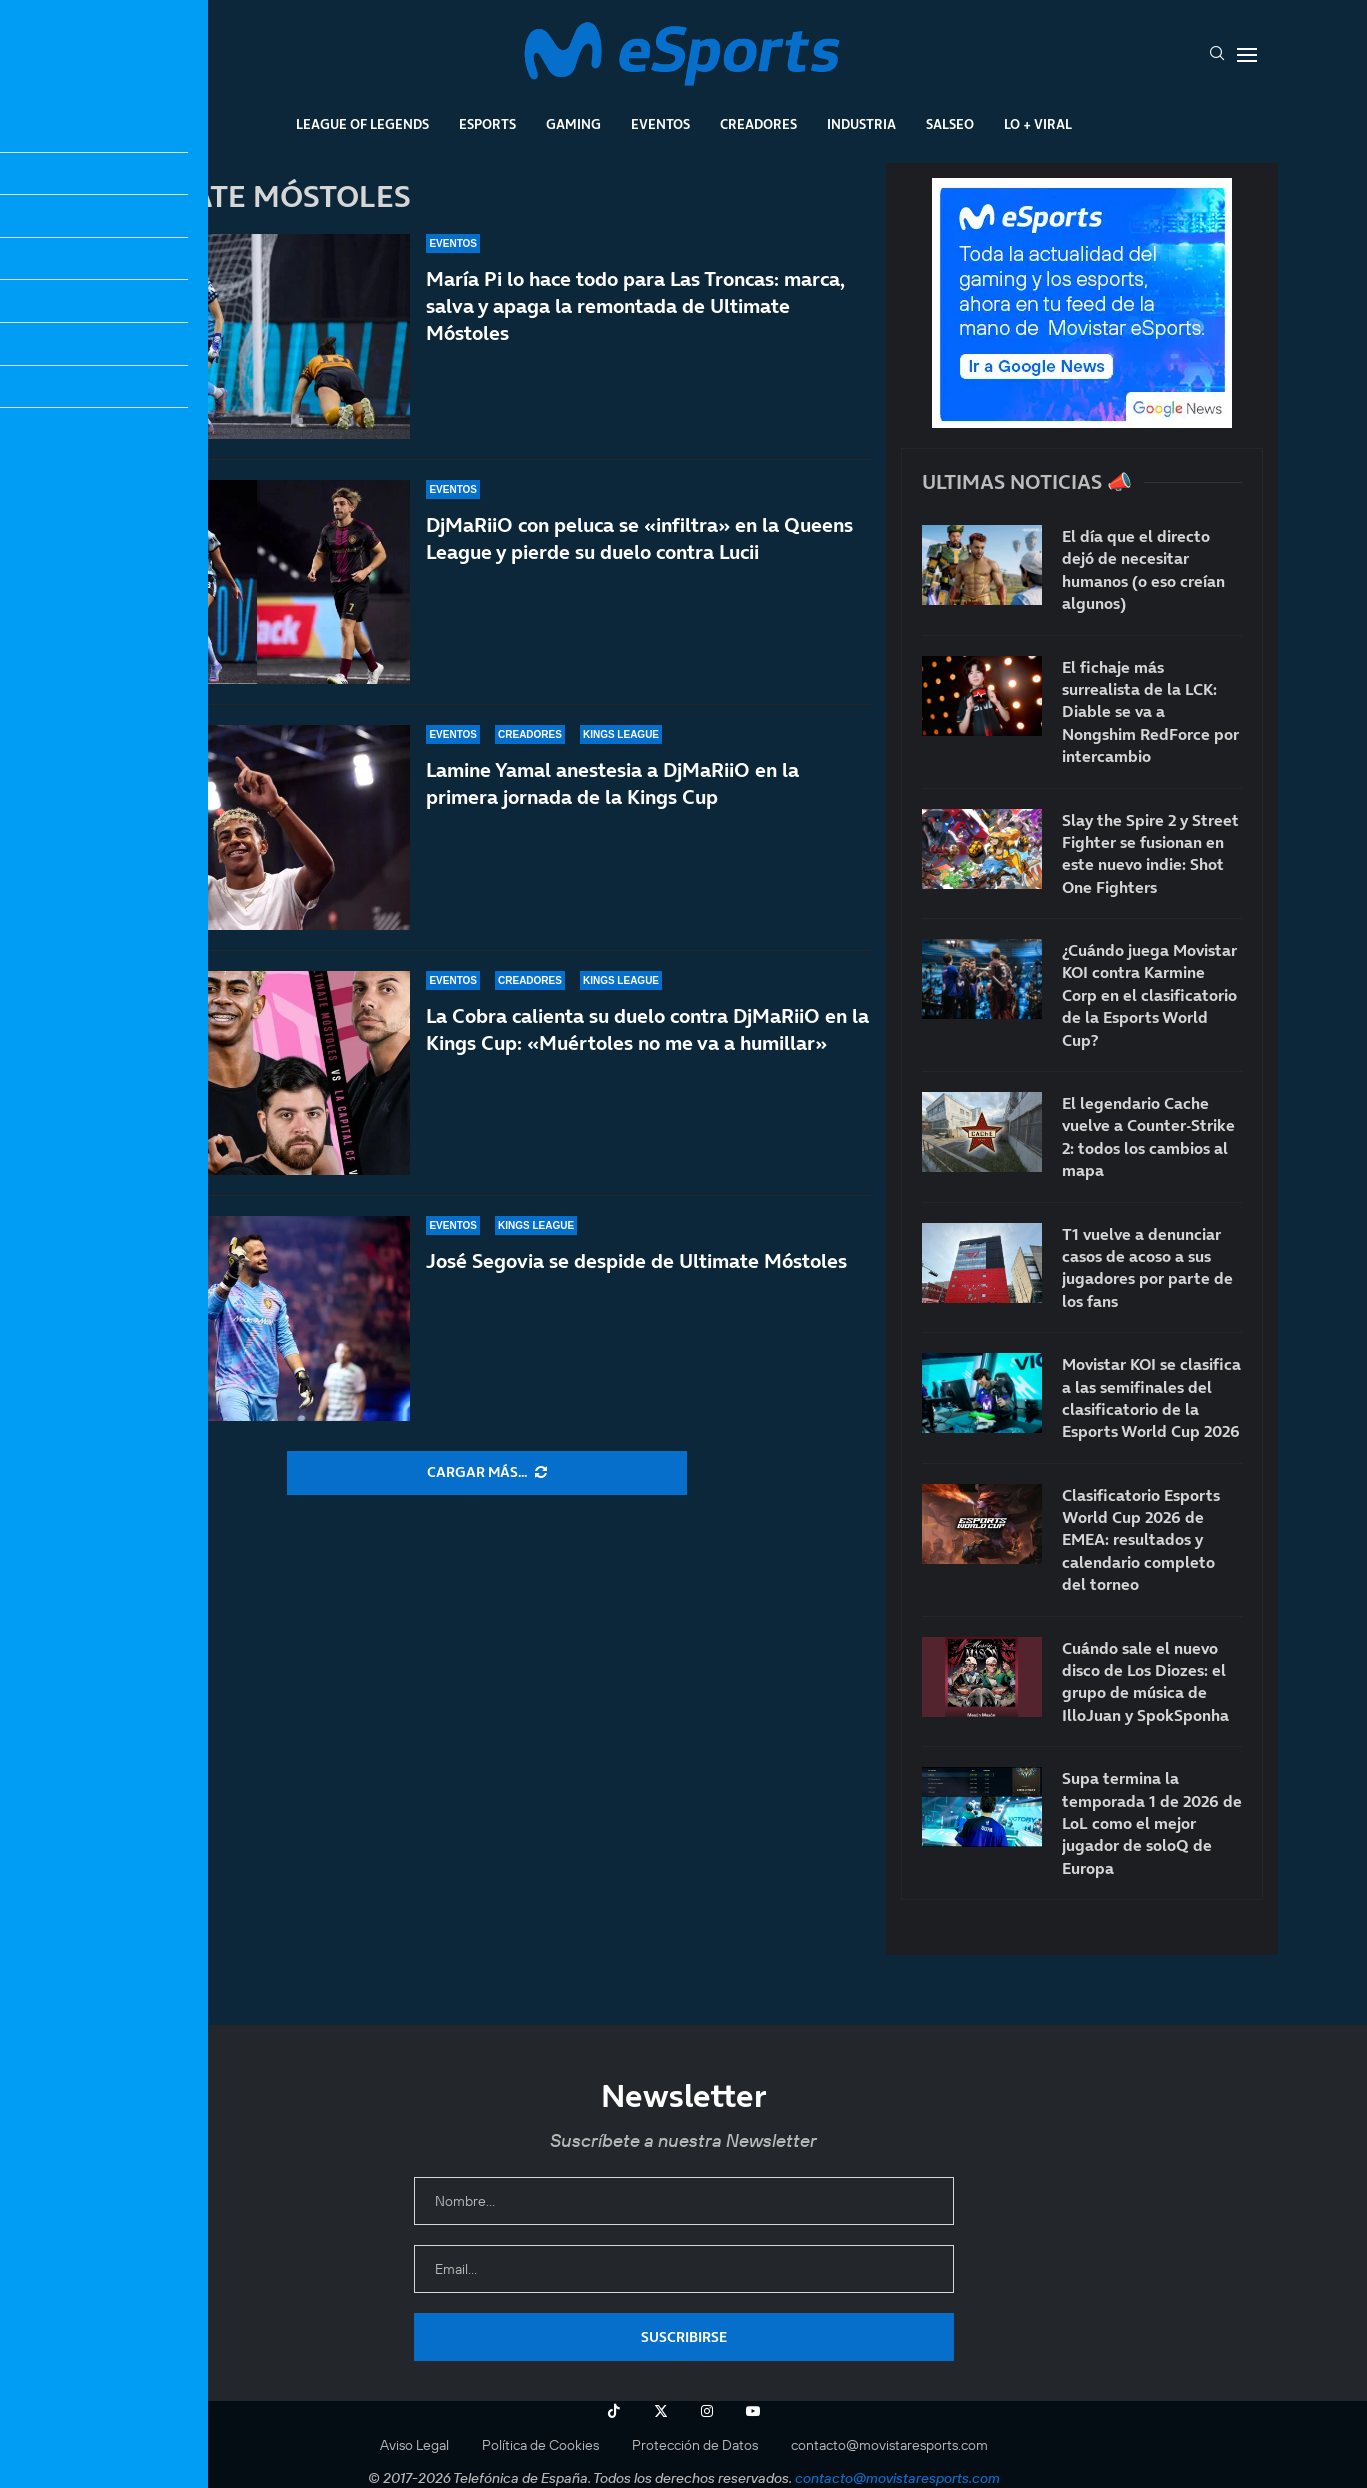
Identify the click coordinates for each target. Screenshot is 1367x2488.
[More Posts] (487, 1473)
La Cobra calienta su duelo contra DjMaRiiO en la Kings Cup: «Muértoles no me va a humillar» (647, 1029)
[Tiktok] (614, 2411)
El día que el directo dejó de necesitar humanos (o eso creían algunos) (1143, 569)
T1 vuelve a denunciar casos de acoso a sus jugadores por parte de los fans (1147, 1267)
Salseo (950, 124)
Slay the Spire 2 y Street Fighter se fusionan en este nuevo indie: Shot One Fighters (1150, 853)
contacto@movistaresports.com (889, 2445)
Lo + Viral (1038, 124)
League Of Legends (362, 124)
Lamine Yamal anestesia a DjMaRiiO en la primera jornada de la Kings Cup (612, 783)
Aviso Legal (414, 2445)
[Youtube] (753, 2411)
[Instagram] (707, 2411)
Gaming (573, 124)
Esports (487, 124)
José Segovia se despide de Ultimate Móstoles (636, 1278)
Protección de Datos (695, 2445)
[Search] (1217, 55)
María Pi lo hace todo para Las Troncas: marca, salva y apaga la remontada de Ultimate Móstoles (635, 306)
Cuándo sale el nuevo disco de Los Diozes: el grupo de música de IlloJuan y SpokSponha (1145, 1681)
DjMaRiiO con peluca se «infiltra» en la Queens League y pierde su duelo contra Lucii (639, 538)
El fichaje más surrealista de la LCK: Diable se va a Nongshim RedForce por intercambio (1150, 712)
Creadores (758, 124)
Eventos (660, 124)
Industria (861, 124)
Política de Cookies (540, 2445)
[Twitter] (661, 2411)
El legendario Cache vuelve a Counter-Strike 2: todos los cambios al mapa (1148, 1136)
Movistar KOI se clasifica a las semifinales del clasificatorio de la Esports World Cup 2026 (1151, 1397)
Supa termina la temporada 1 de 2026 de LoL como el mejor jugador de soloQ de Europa (1152, 1823)
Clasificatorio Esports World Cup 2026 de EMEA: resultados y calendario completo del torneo (1141, 1540)
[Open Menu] (1247, 55)
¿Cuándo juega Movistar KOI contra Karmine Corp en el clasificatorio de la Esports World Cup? (1149, 995)
